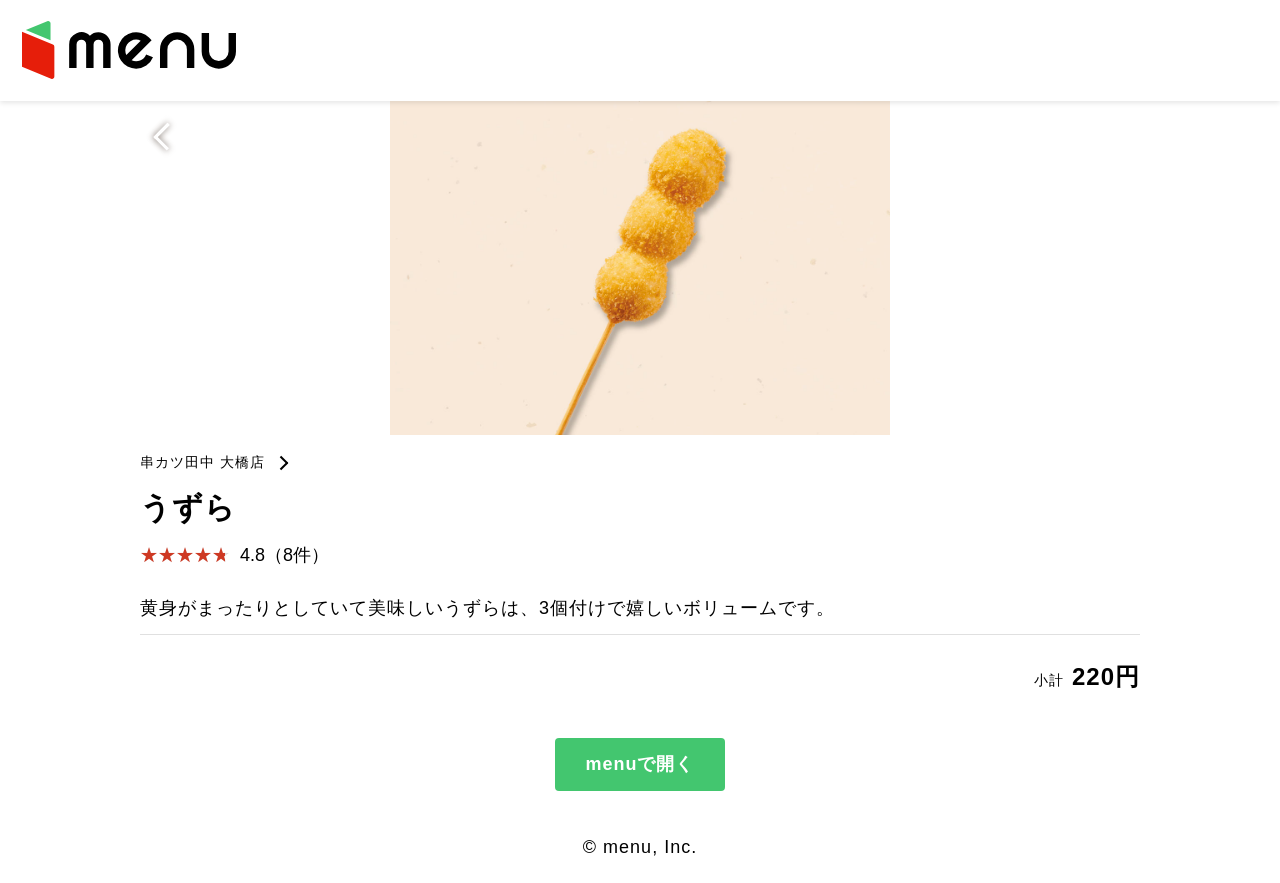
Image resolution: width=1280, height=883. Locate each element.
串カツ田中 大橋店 (202, 462)
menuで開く (639, 764)
